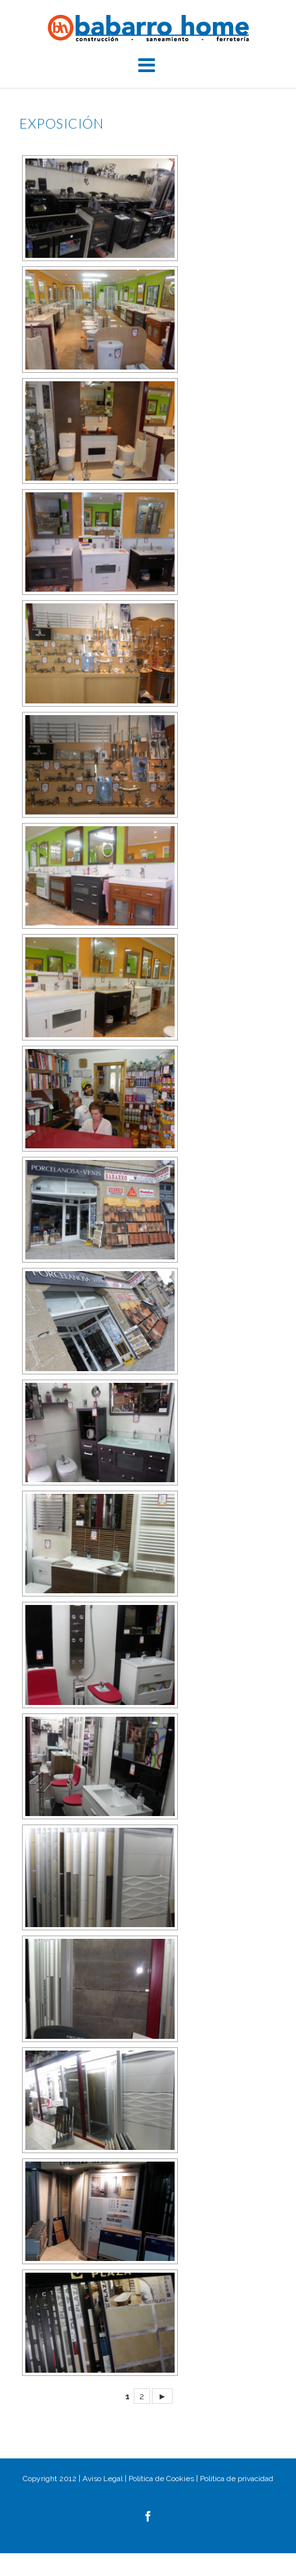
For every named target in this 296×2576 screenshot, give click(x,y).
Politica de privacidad (236, 2478)
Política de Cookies (161, 2478)
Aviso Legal (102, 2478)
